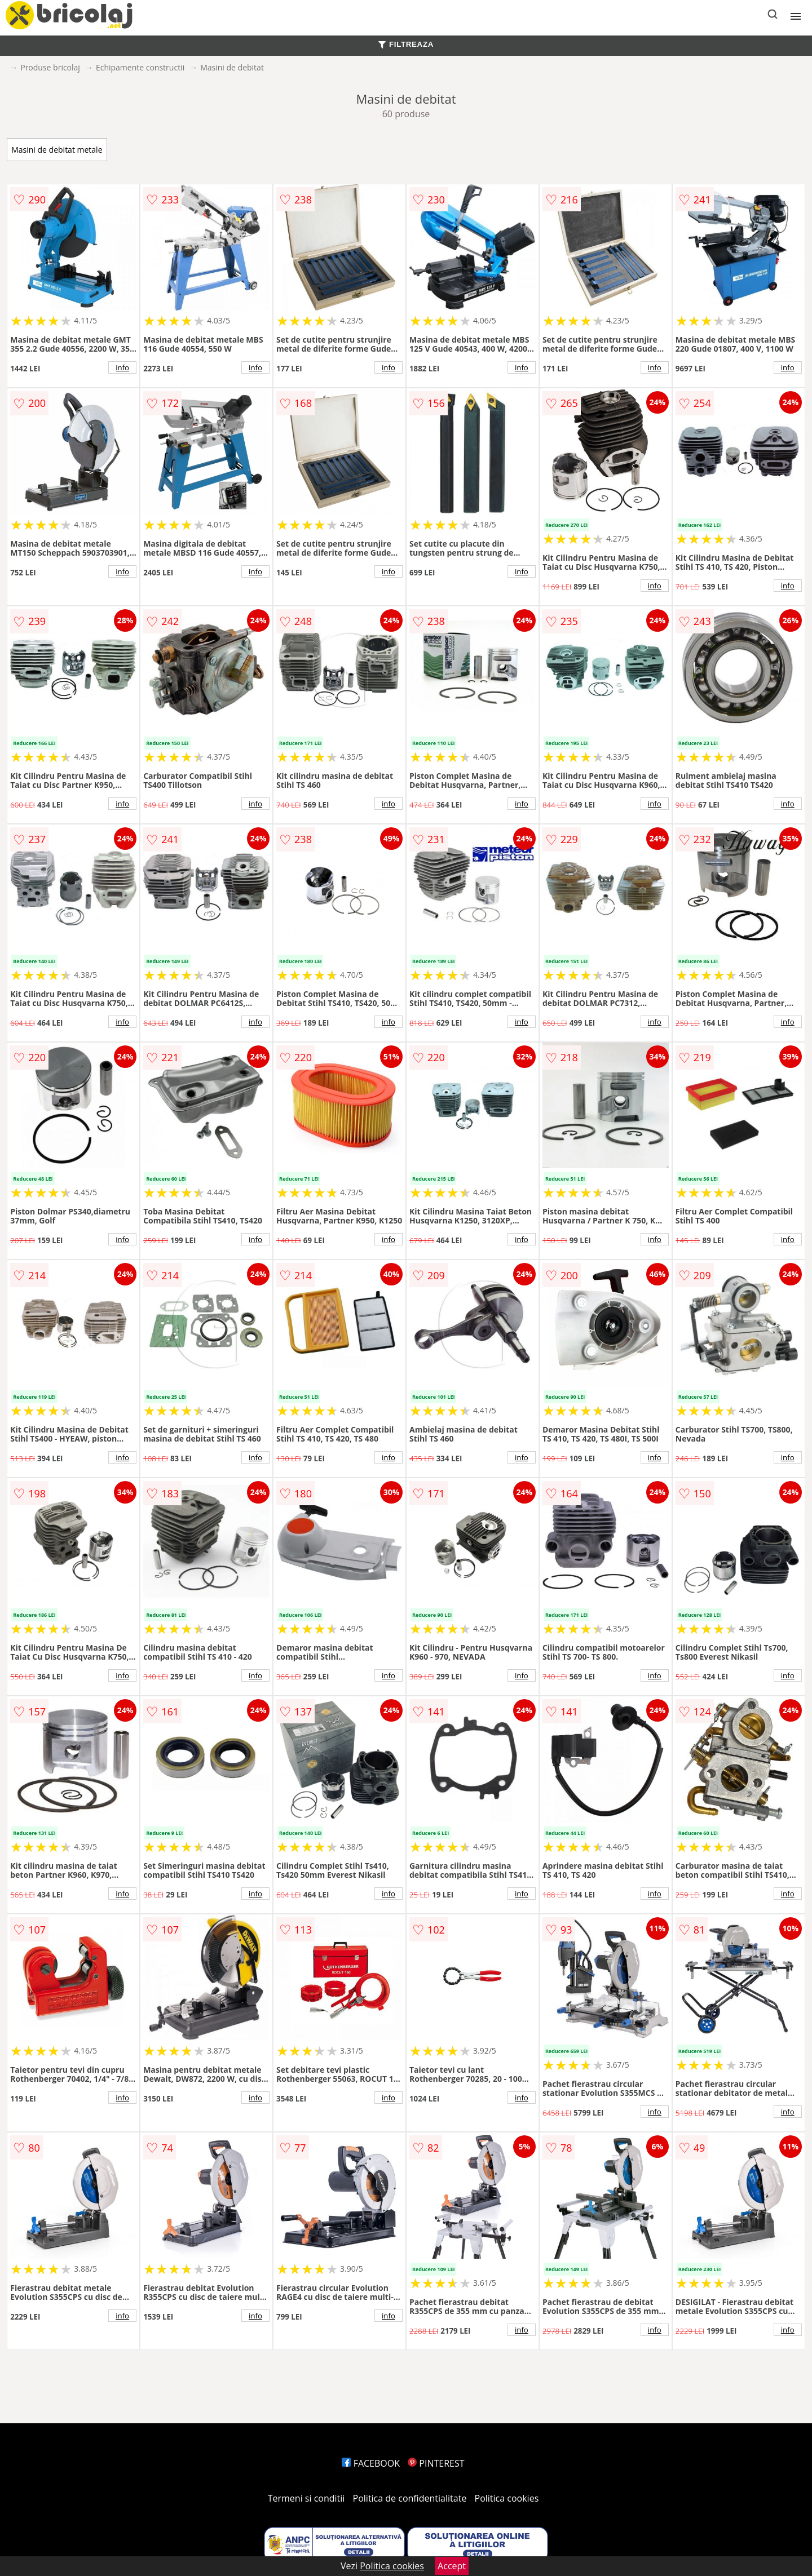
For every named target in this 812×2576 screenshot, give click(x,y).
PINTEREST (436, 2463)
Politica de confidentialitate (410, 2498)
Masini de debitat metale (56, 149)
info (122, 367)
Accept (452, 2566)
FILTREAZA (406, 44)
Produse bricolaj (50, 67)
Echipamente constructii (140, 67)
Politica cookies (507, 2498)
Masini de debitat (232, 67)
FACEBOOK (371, 2463)
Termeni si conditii (306, 2498)
